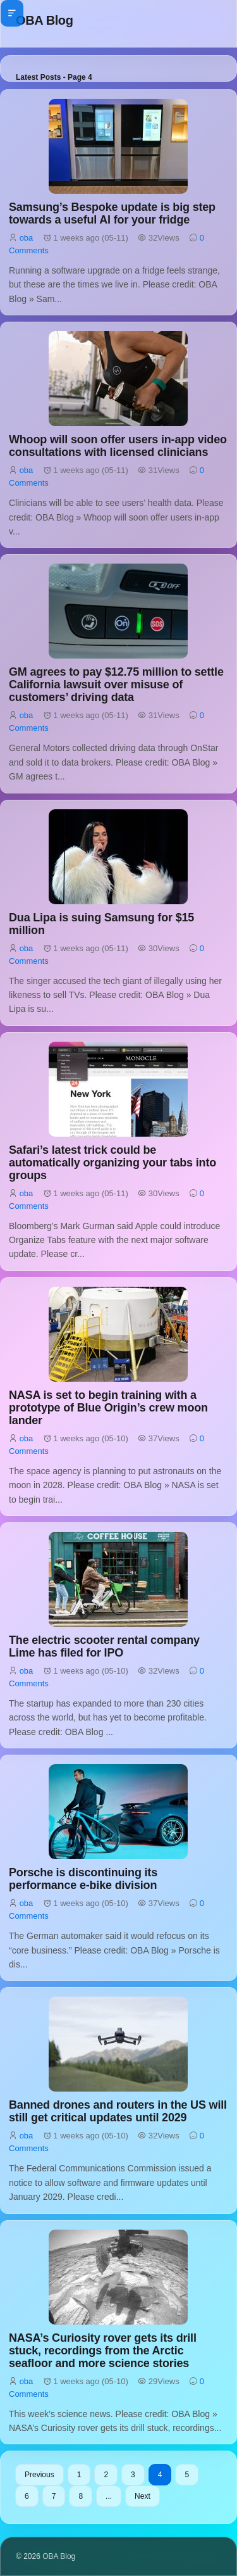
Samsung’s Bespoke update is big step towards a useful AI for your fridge (112, 213)
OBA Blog (44, 20)
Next (142, 2496)
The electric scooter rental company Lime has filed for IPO (104, 1646)
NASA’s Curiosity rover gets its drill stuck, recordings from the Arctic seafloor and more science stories (103, 2351)
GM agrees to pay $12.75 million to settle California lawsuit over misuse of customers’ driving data (116, 685)
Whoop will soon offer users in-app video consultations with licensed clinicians (118, 445)
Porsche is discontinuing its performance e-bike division (83, 1878)
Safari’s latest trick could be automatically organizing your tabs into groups (112, 1163)
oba (26, 238)
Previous (39, 2474)
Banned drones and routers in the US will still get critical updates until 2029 (118, 2111)
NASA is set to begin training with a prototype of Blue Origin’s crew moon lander (108, 1408)
